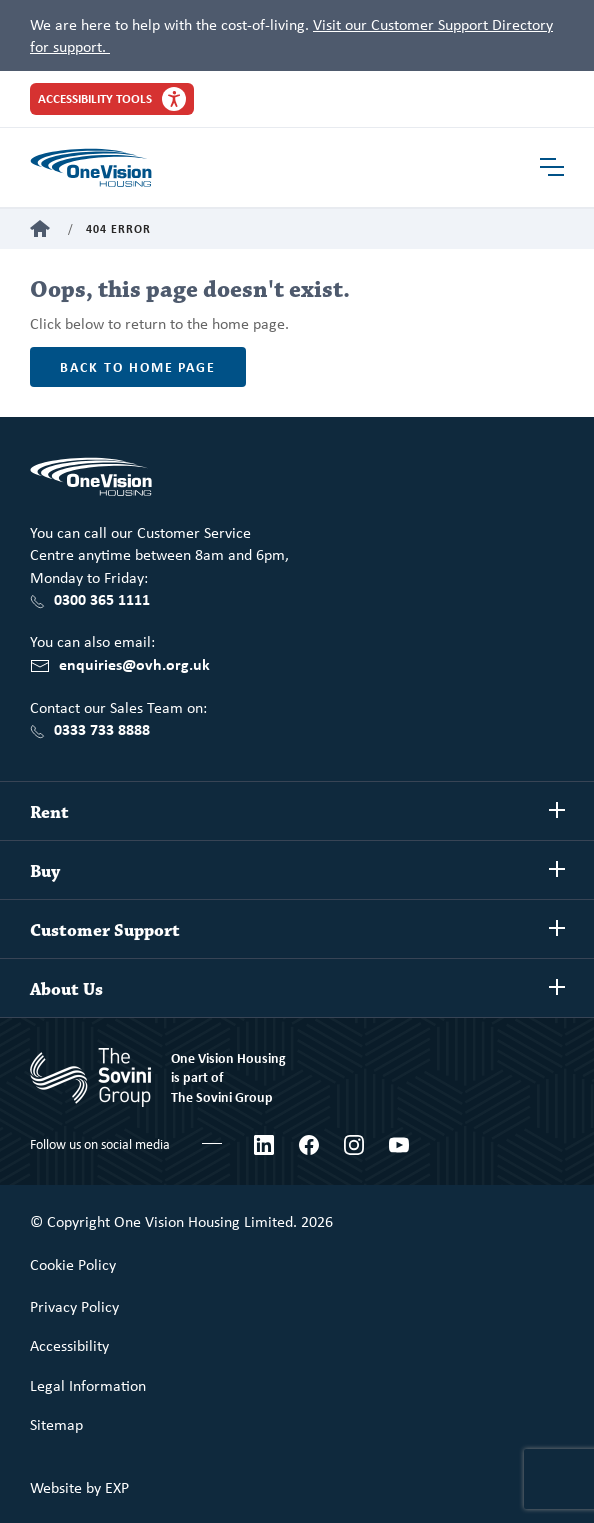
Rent (49, 813)
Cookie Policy (73, 1264)
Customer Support (105, 931)
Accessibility (69, 1345)
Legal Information (88, 1385)
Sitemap (56, 1424)
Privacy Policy (74, 1306)
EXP (117, 1487)
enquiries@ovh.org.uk (134, 664)
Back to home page (138, 366)
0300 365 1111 (102, 599)
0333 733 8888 (102, 729)
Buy (45, 872)
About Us (66, 990)
